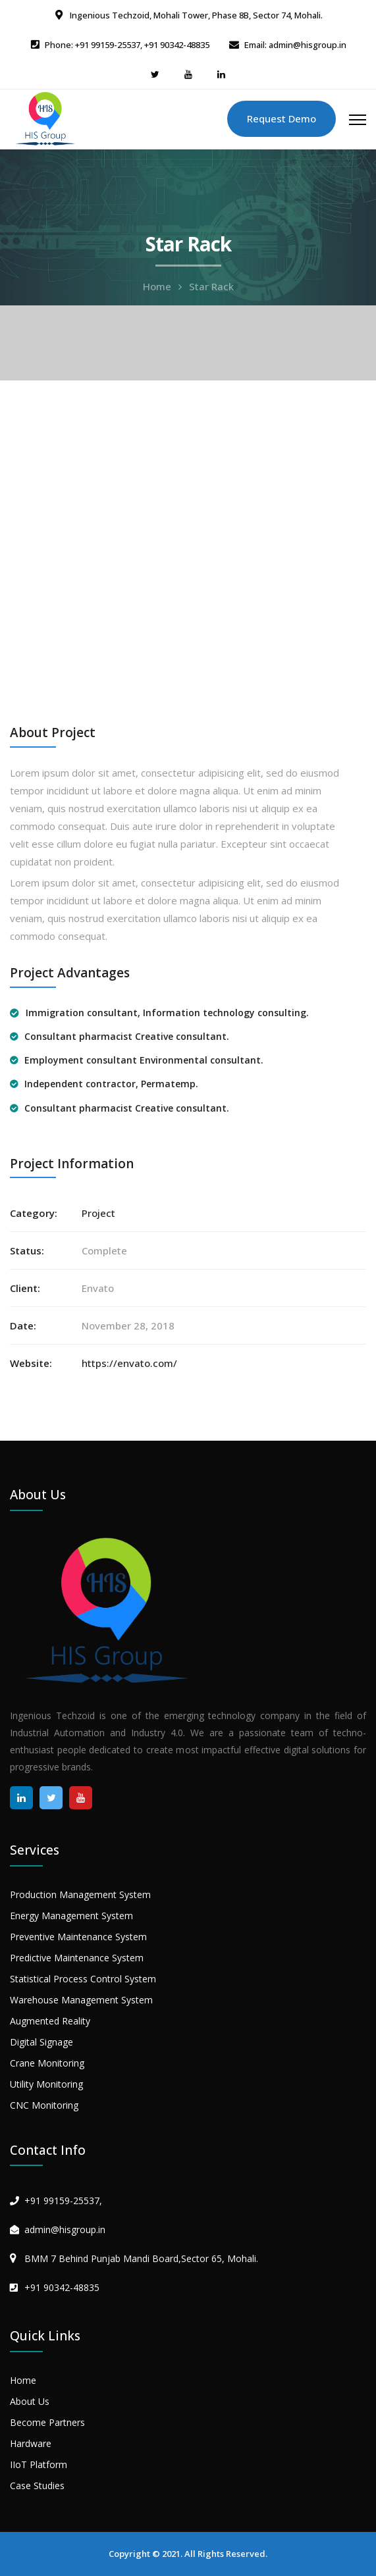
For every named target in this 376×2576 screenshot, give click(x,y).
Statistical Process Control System (83, 1978)
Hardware (30, 2443)
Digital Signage (41, 2042)
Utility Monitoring (46, 2084)
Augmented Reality (50, 2021)
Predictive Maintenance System (77, 1957)
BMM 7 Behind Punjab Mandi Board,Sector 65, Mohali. (141, 2258)
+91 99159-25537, (63, 2200)
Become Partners (47, 2422)
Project (98, 1213)
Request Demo (281, 118)
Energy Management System (71, 1915)
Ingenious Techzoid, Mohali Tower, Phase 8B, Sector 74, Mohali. (195, 15)
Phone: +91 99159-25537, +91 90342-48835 (127, 45)
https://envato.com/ (129, 1363)
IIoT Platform (38, 2464)
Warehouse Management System (81, 2000)
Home (157, 286)
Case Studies (37, 2485)
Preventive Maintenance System (78, 1936)
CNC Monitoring (44, 2105)
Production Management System (80, 1894)
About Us (29, 2401)
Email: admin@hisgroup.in (295, 45)
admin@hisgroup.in (64, 2229)
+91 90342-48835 (61, 2287)
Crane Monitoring (47, 2063)
